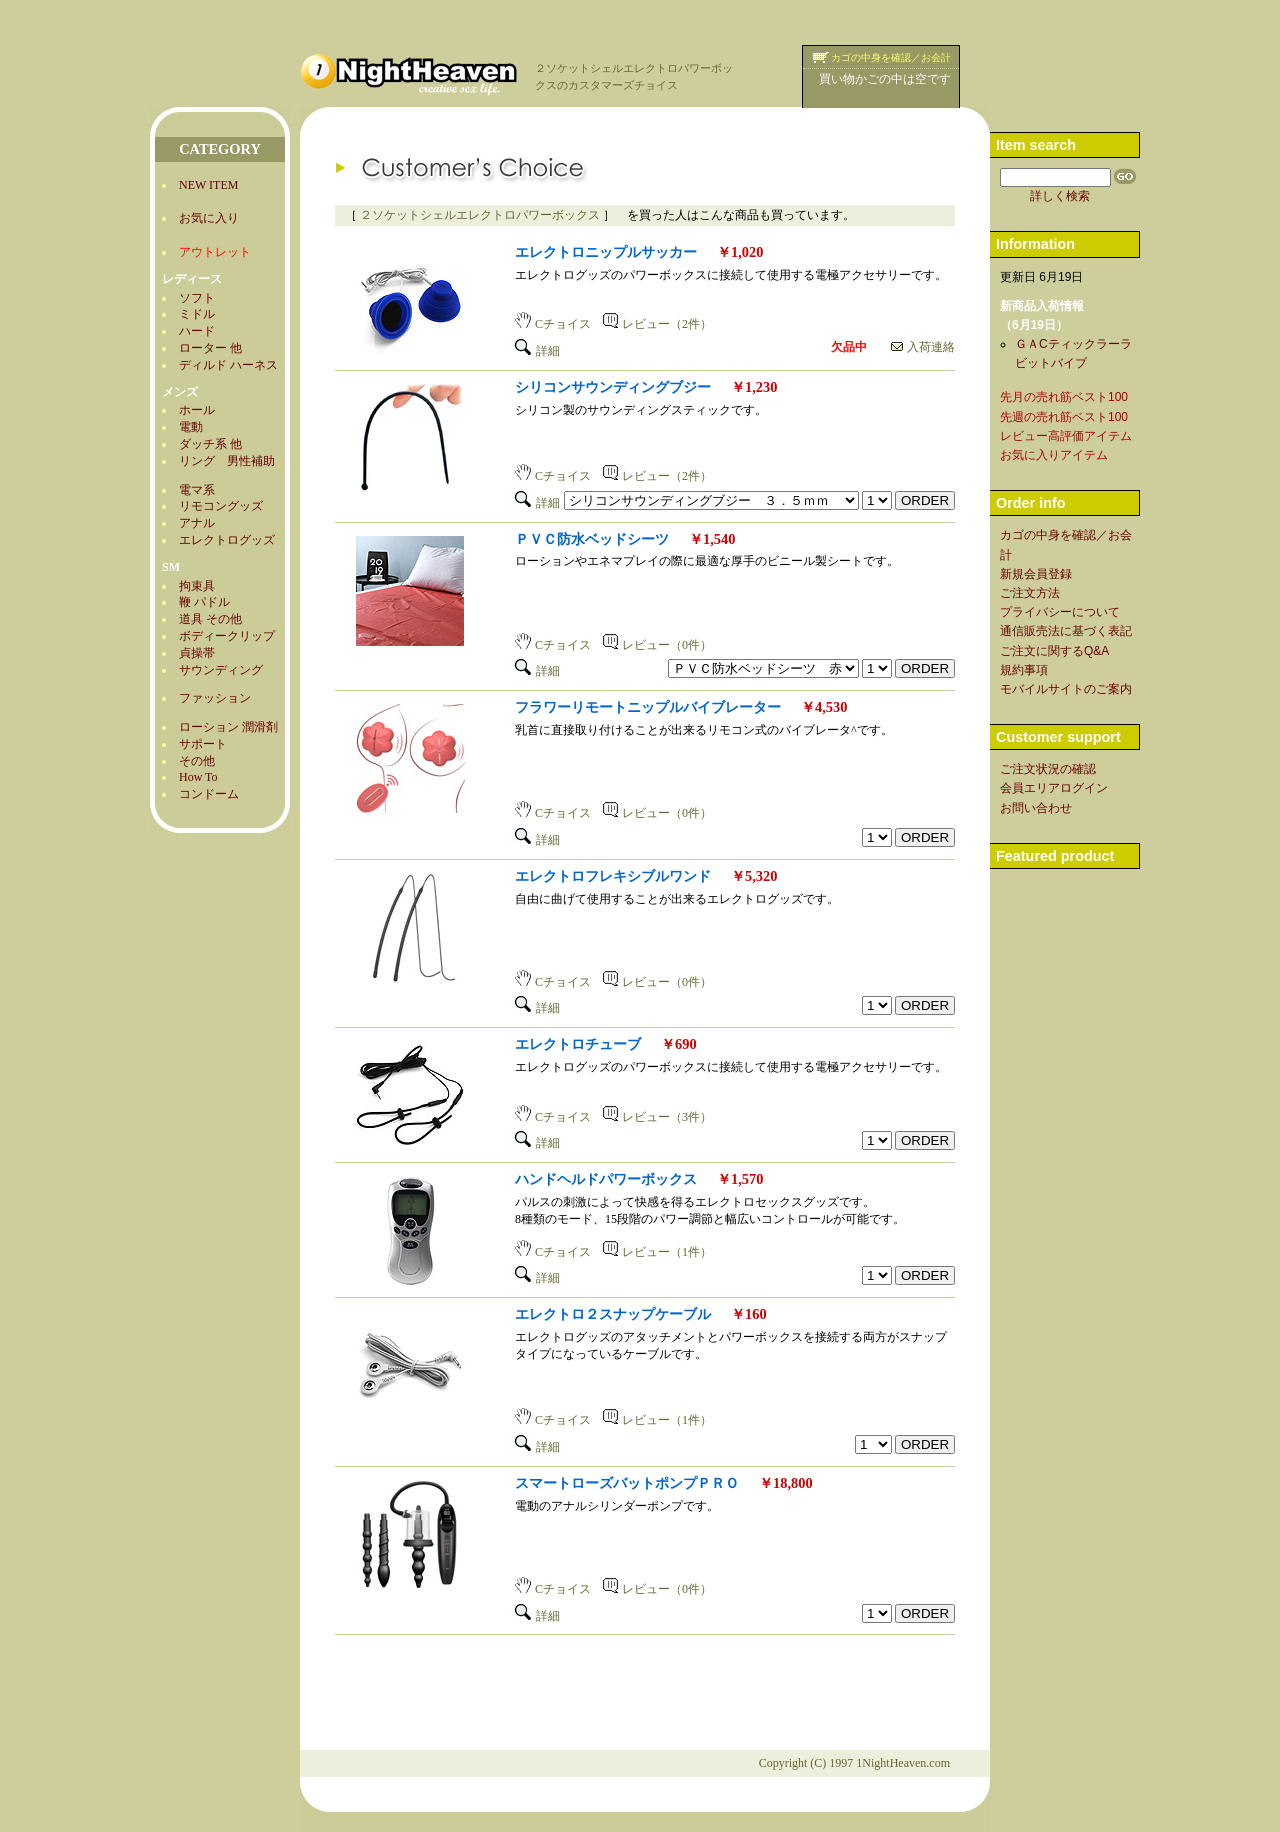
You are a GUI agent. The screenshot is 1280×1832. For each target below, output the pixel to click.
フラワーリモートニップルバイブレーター (648, 707)
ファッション (215, 698)
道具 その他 (210, 619)
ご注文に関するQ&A (1054, 651)
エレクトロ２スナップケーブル (613, 1314)
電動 (191, 427)
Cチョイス (553, 324)
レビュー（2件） (657, 324)
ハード (197, 331)
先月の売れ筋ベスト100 (1064, 397)
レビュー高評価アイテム (1066, 436)
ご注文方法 (1030, 593)
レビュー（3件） (657, 1117)
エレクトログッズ (227, 540)
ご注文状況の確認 (1048, 769)
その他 (197, 761)
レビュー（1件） (657, 1252)
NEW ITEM (208, 185)
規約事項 (1024, 670)
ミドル (197, 314)
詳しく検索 (1060, 196)
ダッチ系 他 (210, 444)
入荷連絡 (923, 347)
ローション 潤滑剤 (228, 727)
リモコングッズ (221, 506)
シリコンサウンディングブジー (613, 387)
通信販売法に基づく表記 (1066, 631)
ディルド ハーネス (228, 365)
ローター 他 (210, 348)
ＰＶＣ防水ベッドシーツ (592, 539)
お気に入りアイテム (1054, 455)
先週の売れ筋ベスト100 (1064, 417)
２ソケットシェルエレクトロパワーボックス (480, 215)
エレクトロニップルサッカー (606, 252)
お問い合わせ (1036, 808)
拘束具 (197, 586)
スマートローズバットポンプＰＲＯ (627, 1483)
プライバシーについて (1060, 612)
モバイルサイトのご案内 (1066, 689)
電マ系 (197, 490)
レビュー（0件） (657, 645)
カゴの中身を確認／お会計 (891, 57)
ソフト (197, 298)
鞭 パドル (204, 602)
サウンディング (221, 670)
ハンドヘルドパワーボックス (606, 1179)
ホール (197, 410)
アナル (197, 523)
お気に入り (209, 218)
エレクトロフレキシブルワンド (613, 876)
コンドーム (209, 794)
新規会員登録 (1036, 574)
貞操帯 (197, 653)
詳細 (537, 351)
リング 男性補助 (227, 461)
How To (198, 777)
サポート (203, 744)
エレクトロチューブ (578, 1044)
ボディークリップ (227, 636)
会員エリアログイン (1054, 788)
